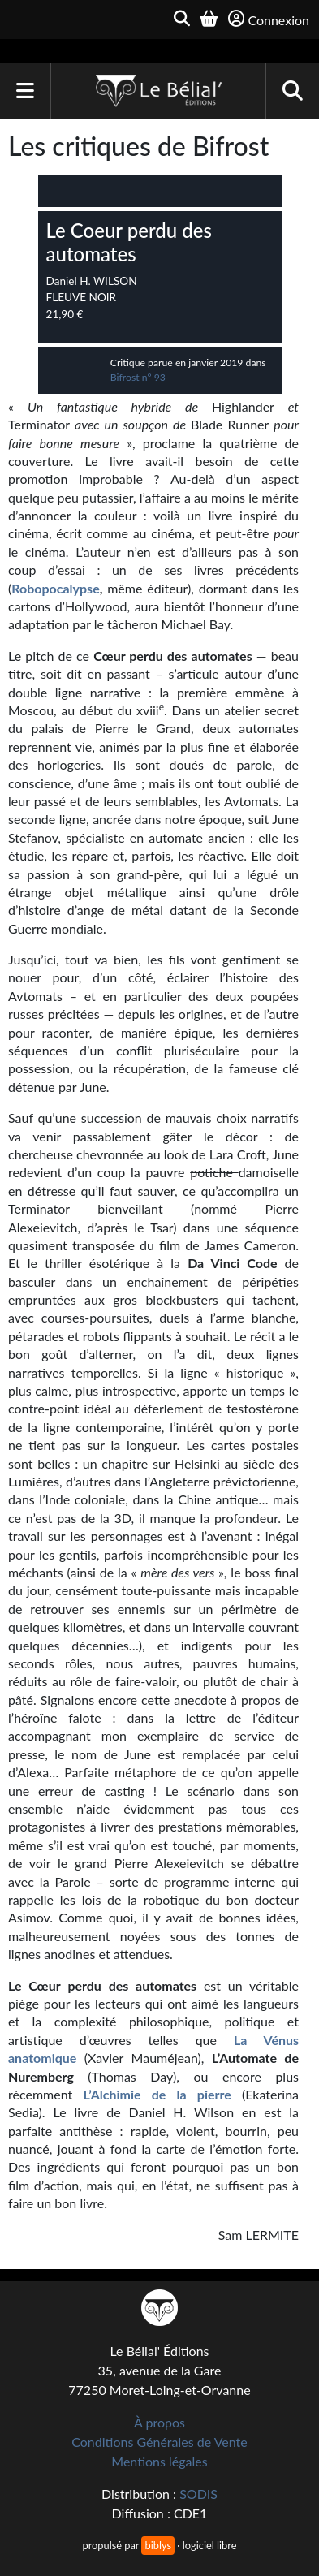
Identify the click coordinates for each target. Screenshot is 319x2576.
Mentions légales (159, 2461)
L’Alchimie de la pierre (157, 2094)
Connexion (268, 19)
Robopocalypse (55, 588)
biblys (157, 2545)
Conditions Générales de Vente (159, 2441)
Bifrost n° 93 (138, 377)
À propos (159, 2422)
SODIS (198, 2493)
